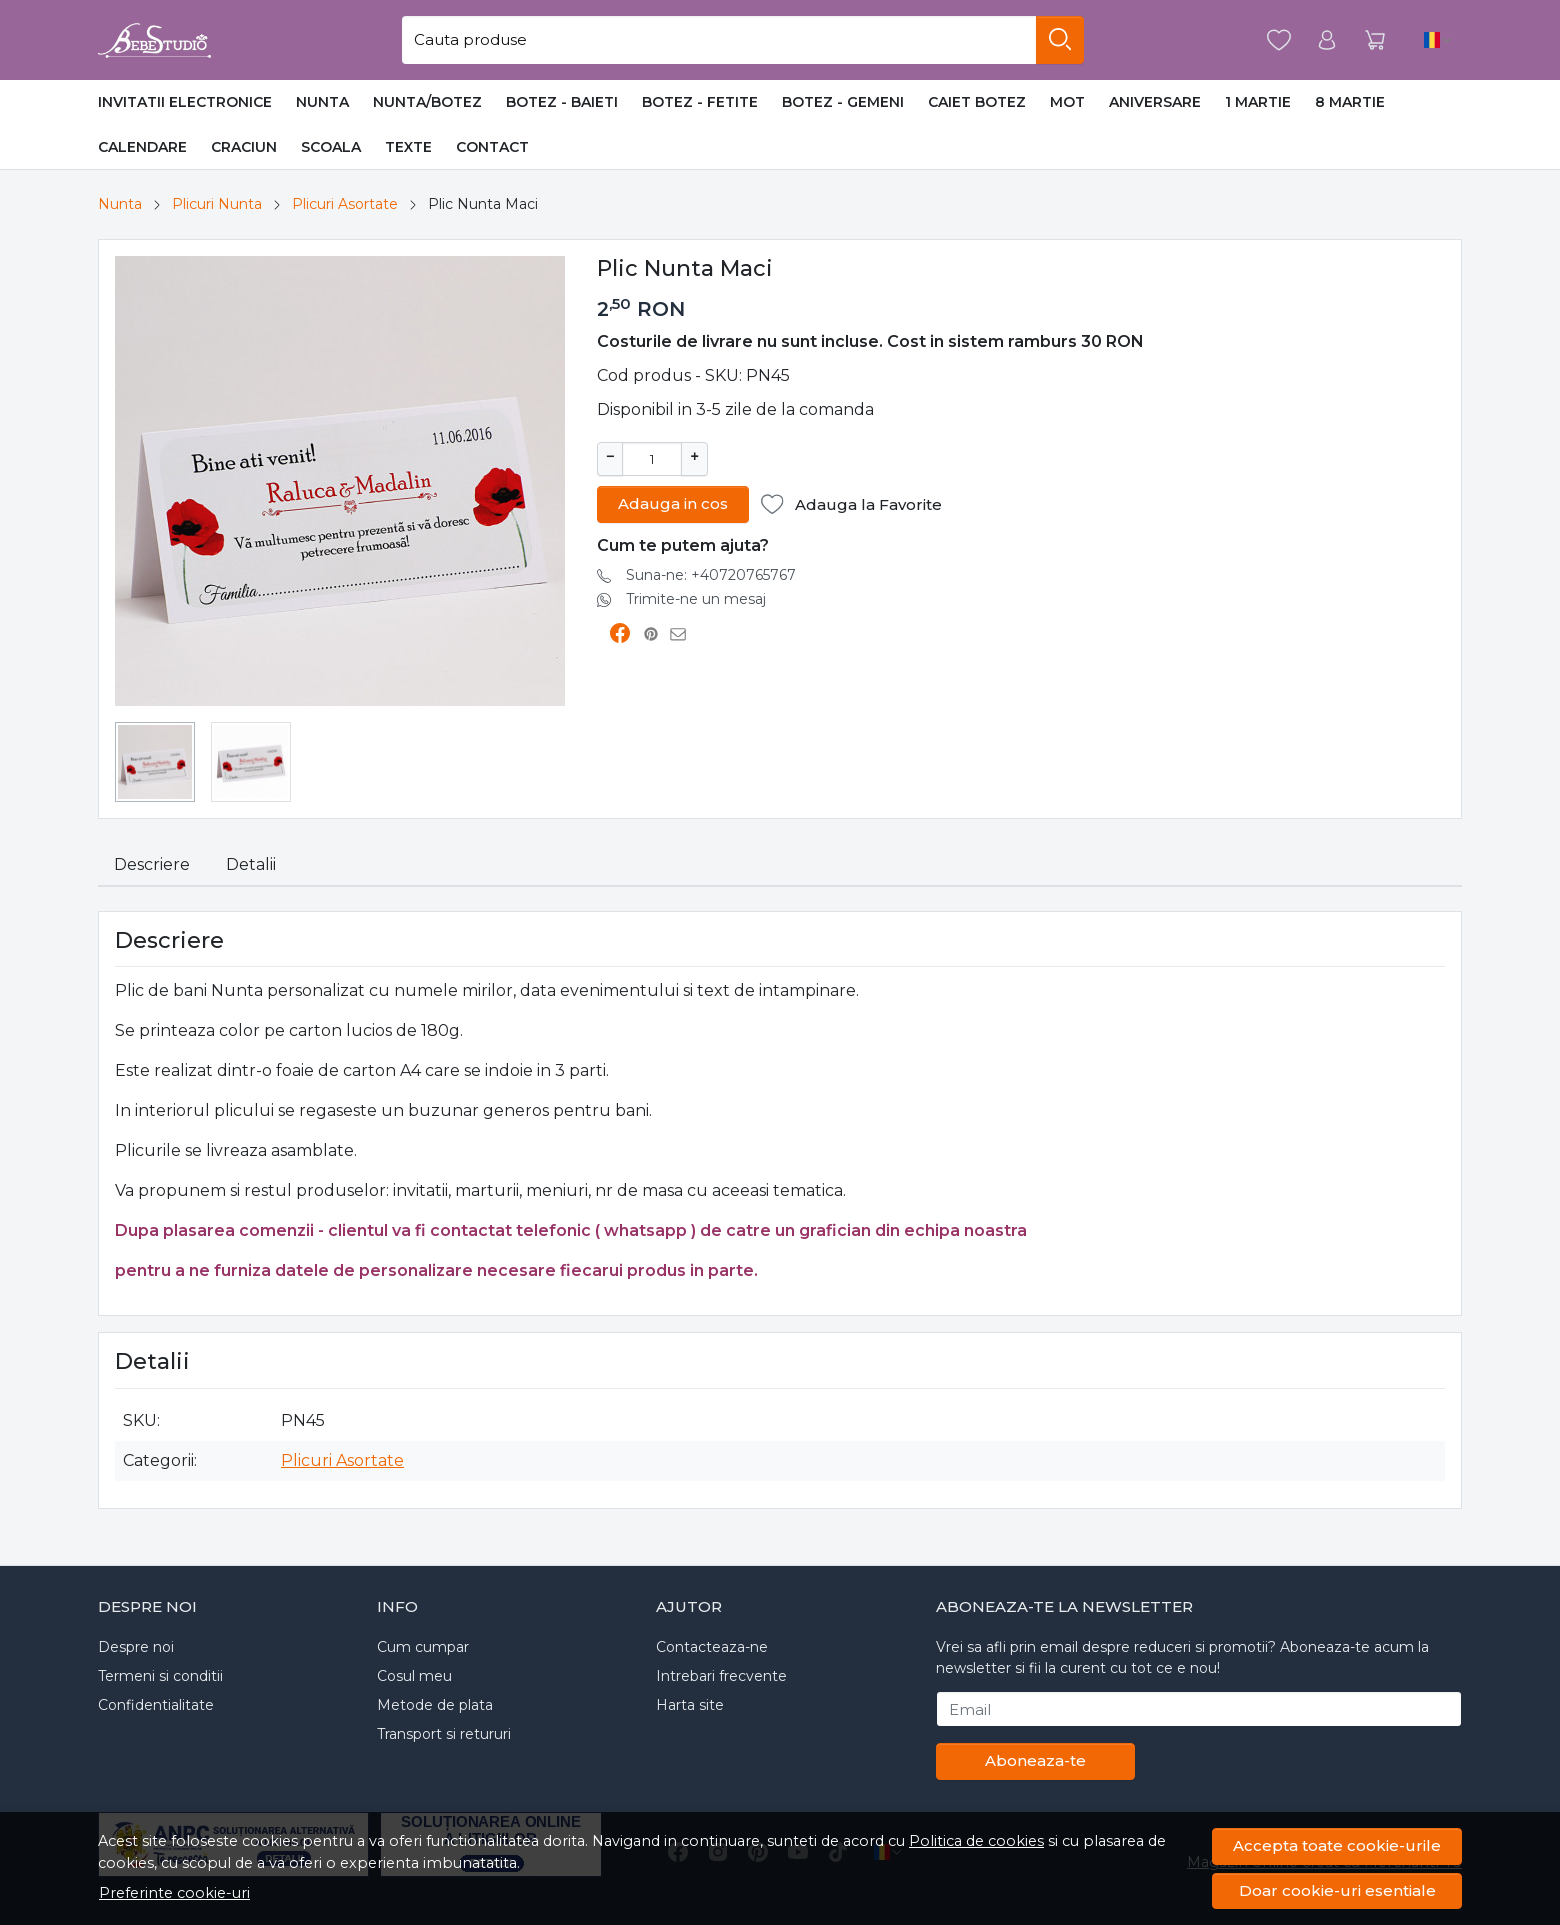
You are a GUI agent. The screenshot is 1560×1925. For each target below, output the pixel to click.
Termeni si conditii (160, 1676)
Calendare (142, 147)
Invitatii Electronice (185, 102)
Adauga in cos (673, 501)
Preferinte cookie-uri (174, 1893)
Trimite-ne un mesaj (696, 597)
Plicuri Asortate (345, 204)
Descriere (152, 864)
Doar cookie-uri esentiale (1337, 1890)
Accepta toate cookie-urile (1337, 1845)
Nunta (322, 102)
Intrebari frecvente (721, 1676)
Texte (408, 147)
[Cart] (1375, 40)
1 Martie (1258, 102)
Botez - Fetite (700, 102)
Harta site (690, 1705)
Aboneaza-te (1035, 1760)
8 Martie (1350, 102)
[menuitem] (155, 762)
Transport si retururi (444, 1734)
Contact (492, 147)
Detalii (251, 864)
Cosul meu (414, 1676)
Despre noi (136, 1647)
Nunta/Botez (427, 102)
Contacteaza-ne (712, 1647)
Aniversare (1155, 102)
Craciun (244, 147)
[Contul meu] (1327, 40)
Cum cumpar (423, 1647)
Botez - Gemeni (843, 102)
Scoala (331, 147)
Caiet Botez (977, 102)
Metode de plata (435, 1705)
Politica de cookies (976, 1841)
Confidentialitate (156, 1705)
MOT (1067, 102)
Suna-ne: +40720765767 (711, 573)
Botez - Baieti (562, 102)
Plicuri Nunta (217, 204)
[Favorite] (1279, 40)
